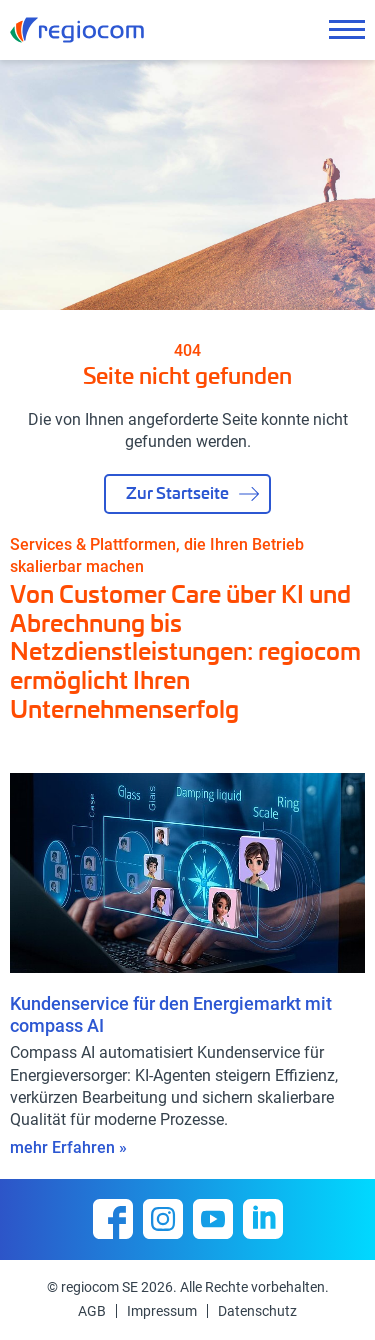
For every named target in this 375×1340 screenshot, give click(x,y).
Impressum (162, 1311)
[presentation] (310, 743)
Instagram (163, 1219)
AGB (92, 1311)
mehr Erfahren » (68, 1147)
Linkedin (263, 1219)
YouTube (213, 1219)
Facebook (113, 1219)
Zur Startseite (177, 492)
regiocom (77, 30)
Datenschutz (257, 1311)
